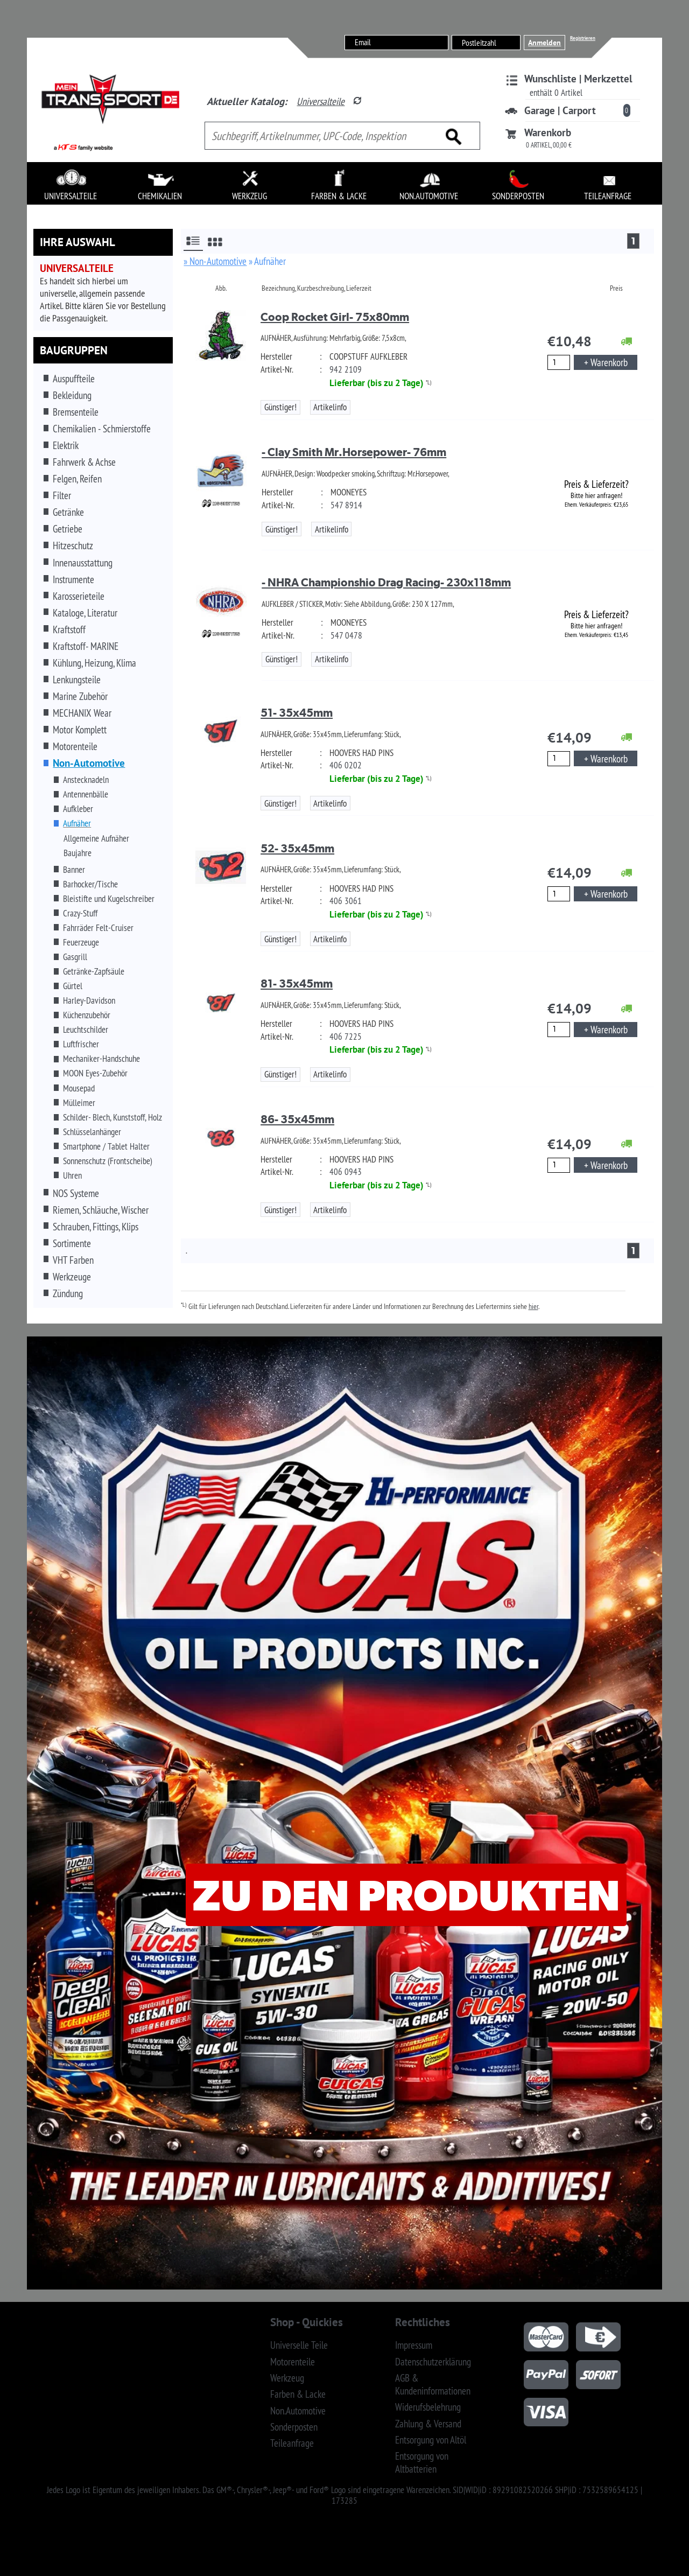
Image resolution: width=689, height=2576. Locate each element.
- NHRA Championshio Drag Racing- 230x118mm (386, 582)
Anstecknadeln (86, 779)
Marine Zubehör (80, 696)
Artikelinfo (330, 407)
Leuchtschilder (85, 1029)
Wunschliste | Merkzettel (578, 78)
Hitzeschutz (73, 545)
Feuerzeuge (81, 942)
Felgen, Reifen (77, 478)
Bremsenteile (76, 411)
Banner (74, 869)
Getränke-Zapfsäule (93, 971)
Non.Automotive (298, 2410)
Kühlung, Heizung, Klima (94, 662)
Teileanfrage (292, 2443)
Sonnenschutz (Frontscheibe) (107, 1161)
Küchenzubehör (86, 1015)
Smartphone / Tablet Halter (106, 1146)
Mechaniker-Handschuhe (101, 1058)
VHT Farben (73, 1260)
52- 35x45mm (297, 848)
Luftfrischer (81, 1044)
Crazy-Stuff (80, 913)
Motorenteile (75, 746)
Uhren (72, 1175)
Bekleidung (72, 395)
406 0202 (345, 765)
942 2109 (345, 369)
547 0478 (346, 635)
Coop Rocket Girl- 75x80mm (335, 317)
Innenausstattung (83, 562)
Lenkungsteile (77, 679)
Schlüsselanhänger (92, 1131)
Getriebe (67, 528)
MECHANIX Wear (82, 712)
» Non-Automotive (215, 261)
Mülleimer (79, 1102)
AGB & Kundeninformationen (432, 2384)
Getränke (68, 512)
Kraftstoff (69, 629)
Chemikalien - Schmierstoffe (102, 428)
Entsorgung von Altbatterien (421, 2462)
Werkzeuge (72, 1276)
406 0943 (345, 1171)
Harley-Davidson (89, 1000)
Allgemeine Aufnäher (96, 838)
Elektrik (66, 445)
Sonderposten (294, 2426)
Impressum (413, 2345)
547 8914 (346, 505)
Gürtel (72, 986)
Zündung (68, 1293)
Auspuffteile (74, 378)
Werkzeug (287, 2377)
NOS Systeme (76, 1193)
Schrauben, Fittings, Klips (95, 1226)
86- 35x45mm (297, 1119)
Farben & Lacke (298, 2394)
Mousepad (79, 1088)
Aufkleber (78, 808)
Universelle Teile (299, 2345)
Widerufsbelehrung (428, 2406)
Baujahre (78, 853)
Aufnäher (77, 823)
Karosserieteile (78, 596)
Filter (62, 495)
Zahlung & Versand (428, 2423)
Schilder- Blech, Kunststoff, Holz (112, 1117)
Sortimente (72, 1243)
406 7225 (345, 1036)
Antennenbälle (85, 794)
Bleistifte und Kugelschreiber (108, 898)
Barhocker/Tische (90, 884)
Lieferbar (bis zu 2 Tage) (376, 383)
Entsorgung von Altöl (430, 2439)
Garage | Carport (560, 110)
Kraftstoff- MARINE (85, 646)
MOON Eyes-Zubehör (95, 1073)
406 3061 (345, 900)
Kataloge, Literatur (85, 612)
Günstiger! (280, 407)
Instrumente (73, 579)
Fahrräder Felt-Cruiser (98, 927)
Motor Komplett (80, 729)
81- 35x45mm (297, 983)
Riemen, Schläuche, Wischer (101, 1209)
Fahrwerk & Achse (84, 462)
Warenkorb (547, 132)
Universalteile (320, 101)
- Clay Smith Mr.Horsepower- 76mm (354, 452)
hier (533, 1306)
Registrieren (582, 38)
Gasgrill (75, 956)
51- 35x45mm (297, 712)
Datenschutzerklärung (433, 2361)
